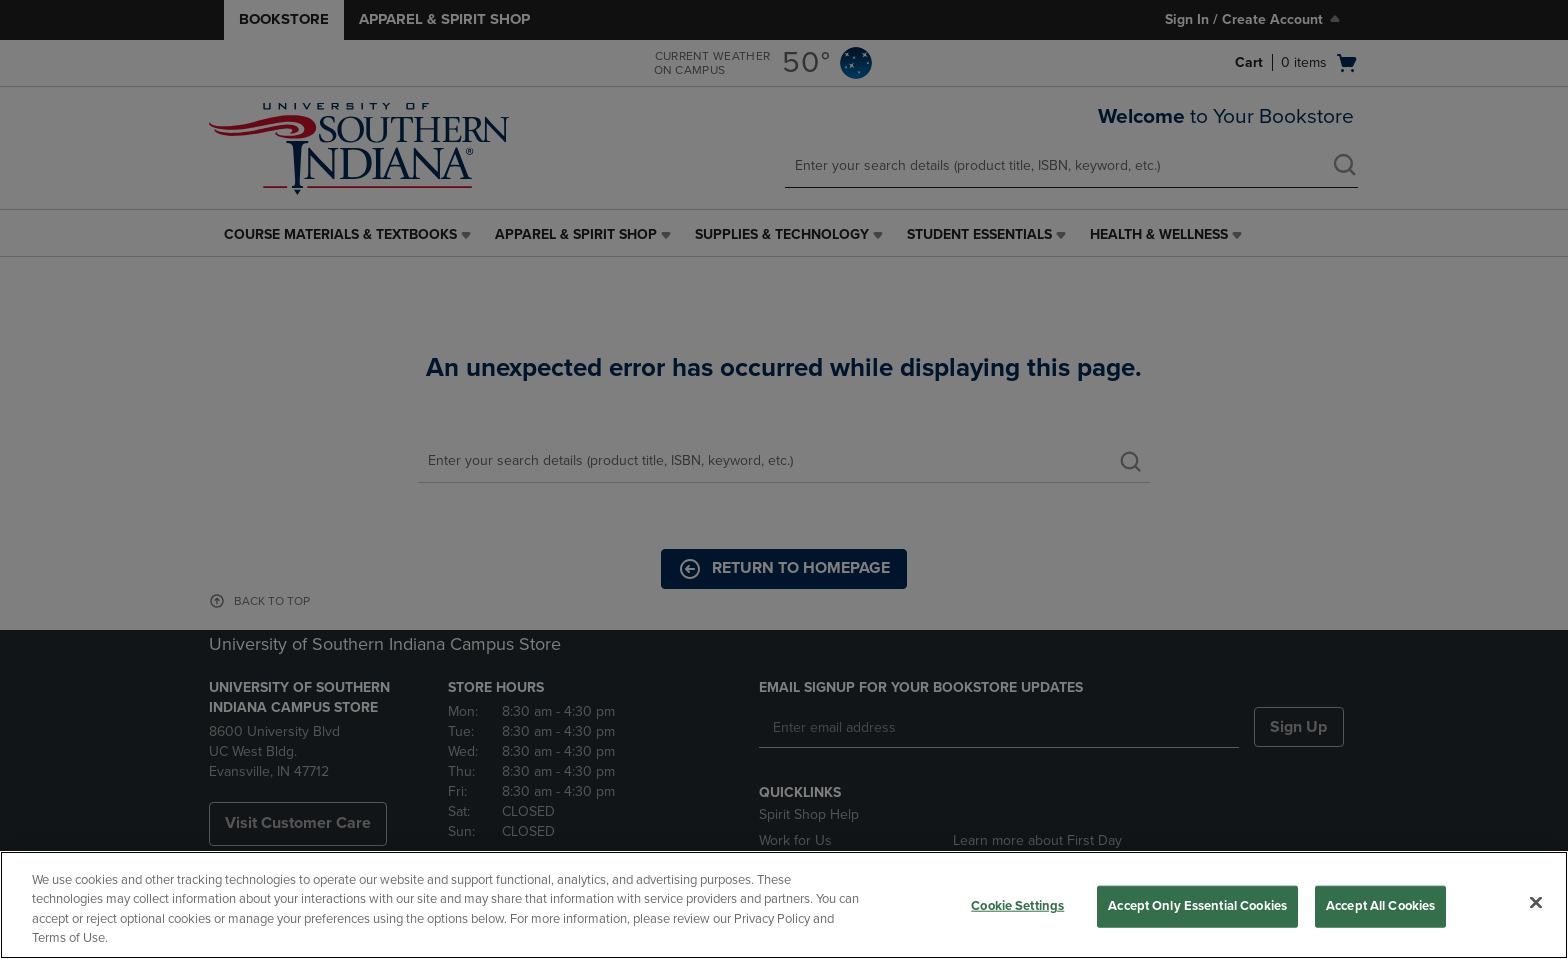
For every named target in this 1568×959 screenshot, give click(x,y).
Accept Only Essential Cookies (1197, 906)
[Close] (1536, 902)
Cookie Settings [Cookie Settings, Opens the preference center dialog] (1017, 906)
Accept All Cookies (1380, 906)
